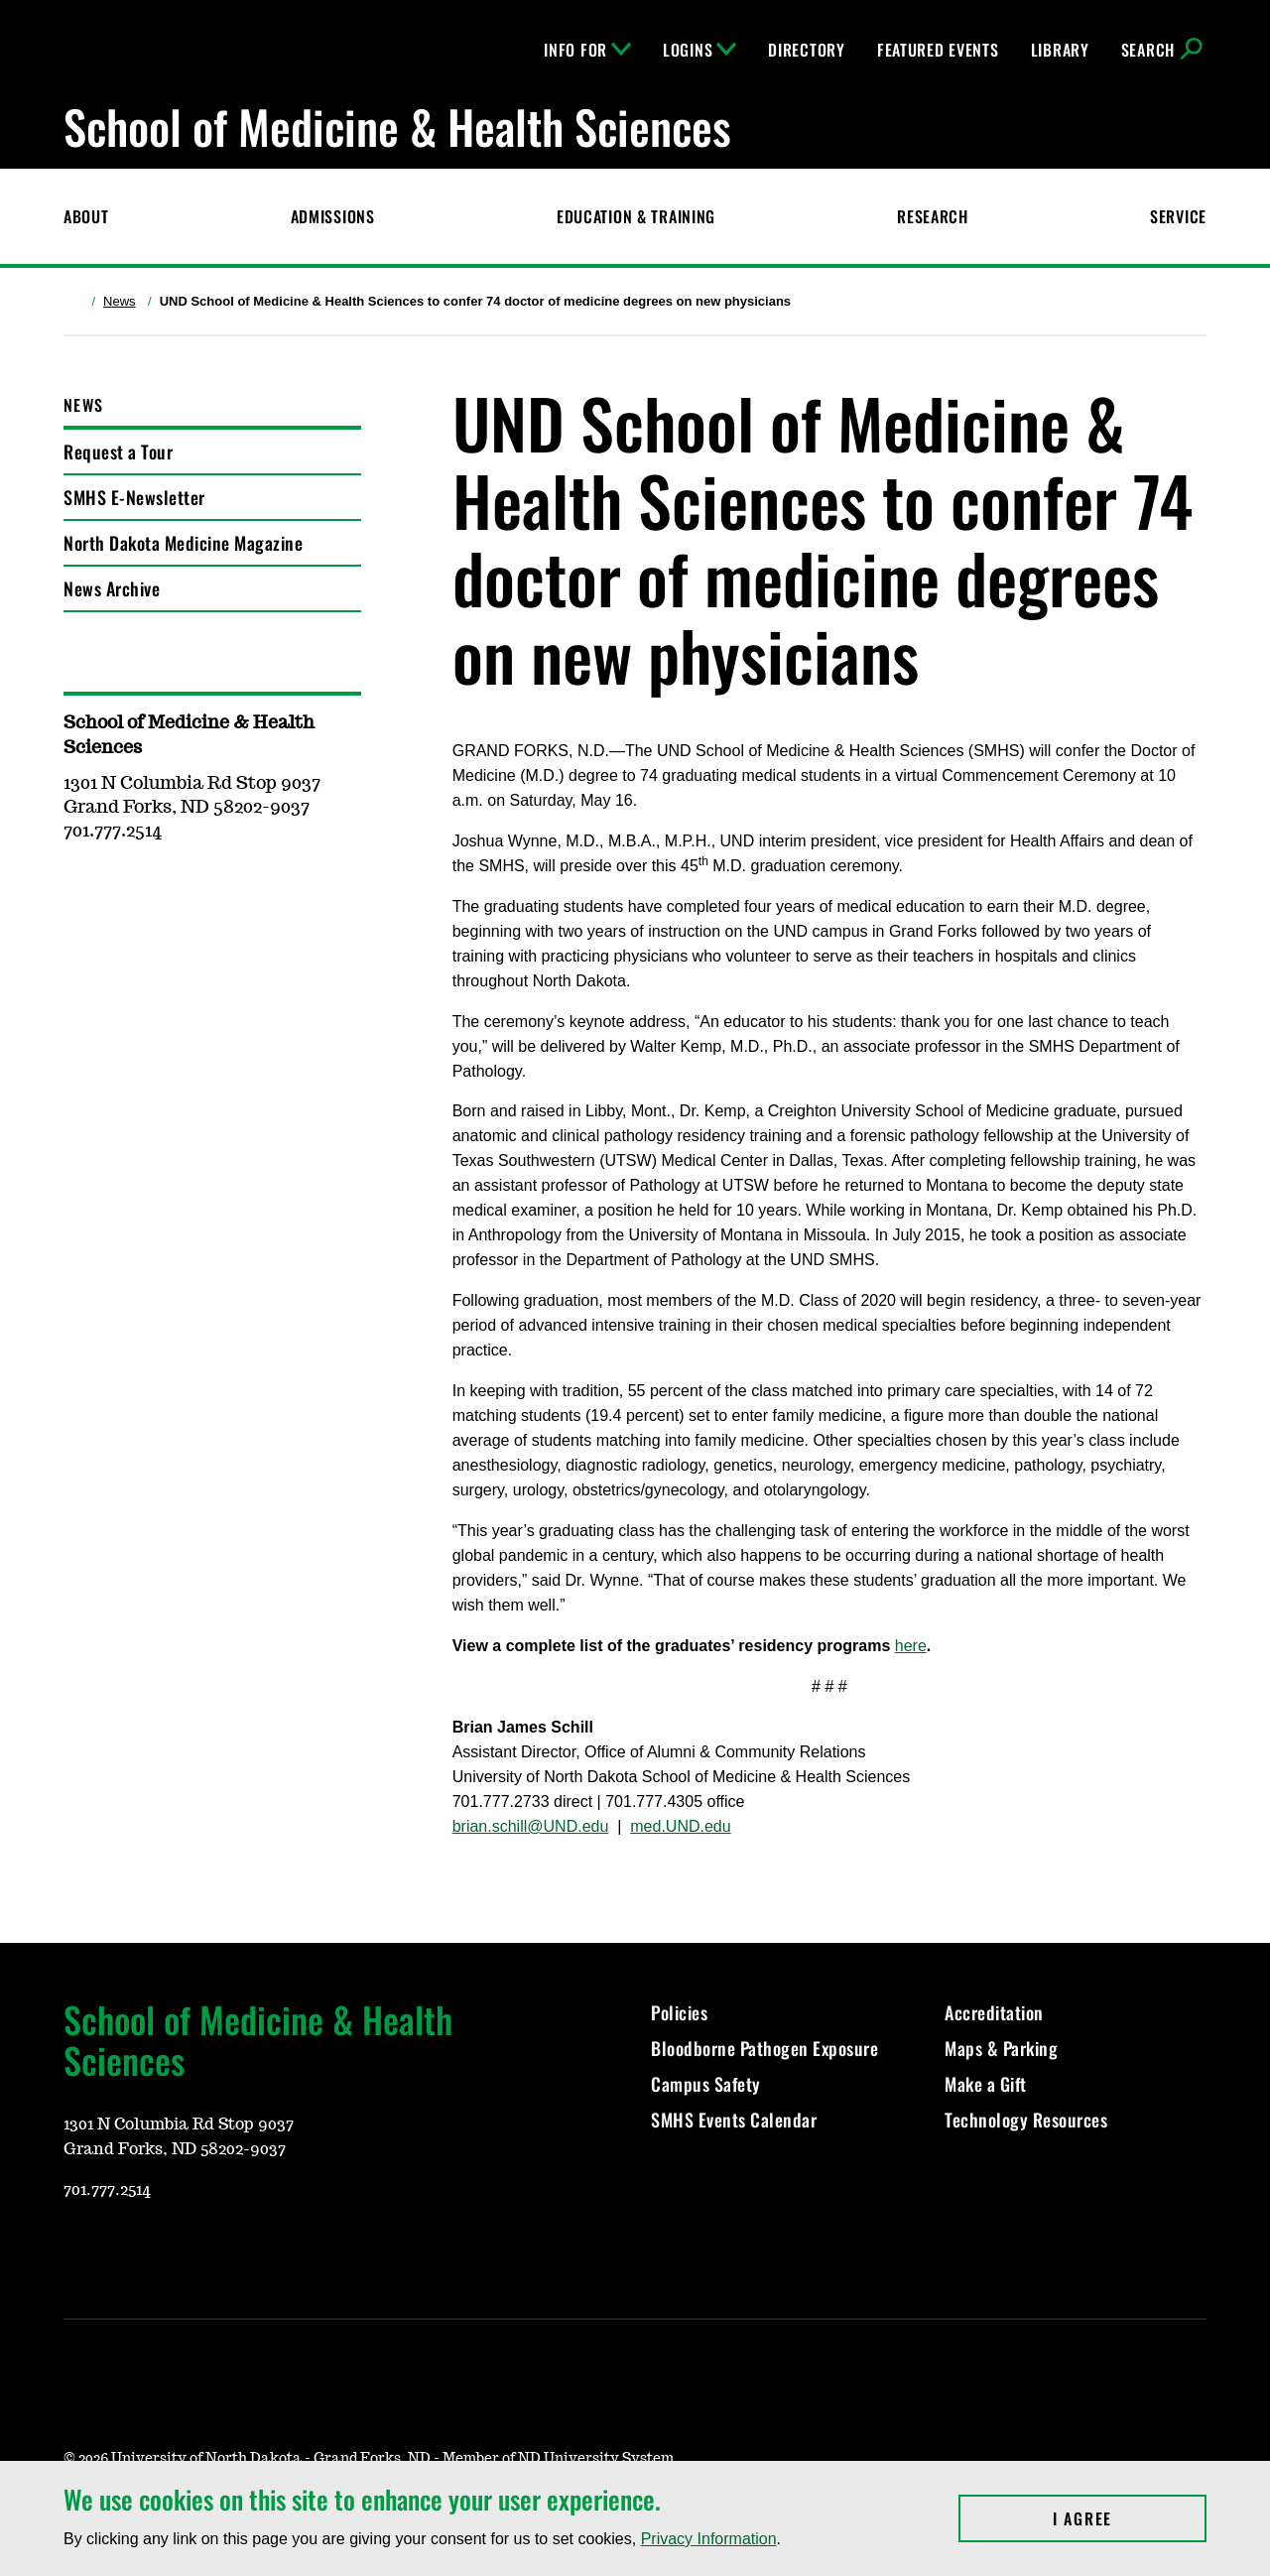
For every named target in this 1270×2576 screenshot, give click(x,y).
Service (1178, 216)
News (119, 301)
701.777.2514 (107, 2190)
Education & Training (636, 216)
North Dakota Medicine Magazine (183, 543)
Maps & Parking (1001, 2048)
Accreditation (994, 2012)
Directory (806, 50)
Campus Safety (706, 2084)
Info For (587, 50)
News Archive (112, 588)
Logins (699, 50)
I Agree (1129, 2518)
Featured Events (938, 50)
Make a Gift (986, 2084)
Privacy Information (709, 2538)
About (86, 216)
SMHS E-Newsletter (134, 497)
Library (1060, 50)
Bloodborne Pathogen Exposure (764, 2048)
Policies (679, 2012)
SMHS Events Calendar (734, 2119)
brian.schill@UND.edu (530, 1826)
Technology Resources (1026, 2119)
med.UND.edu (680, 1826)
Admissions (333, 216)
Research (932, 216)
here (911, 1645)
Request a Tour (118, 451)
